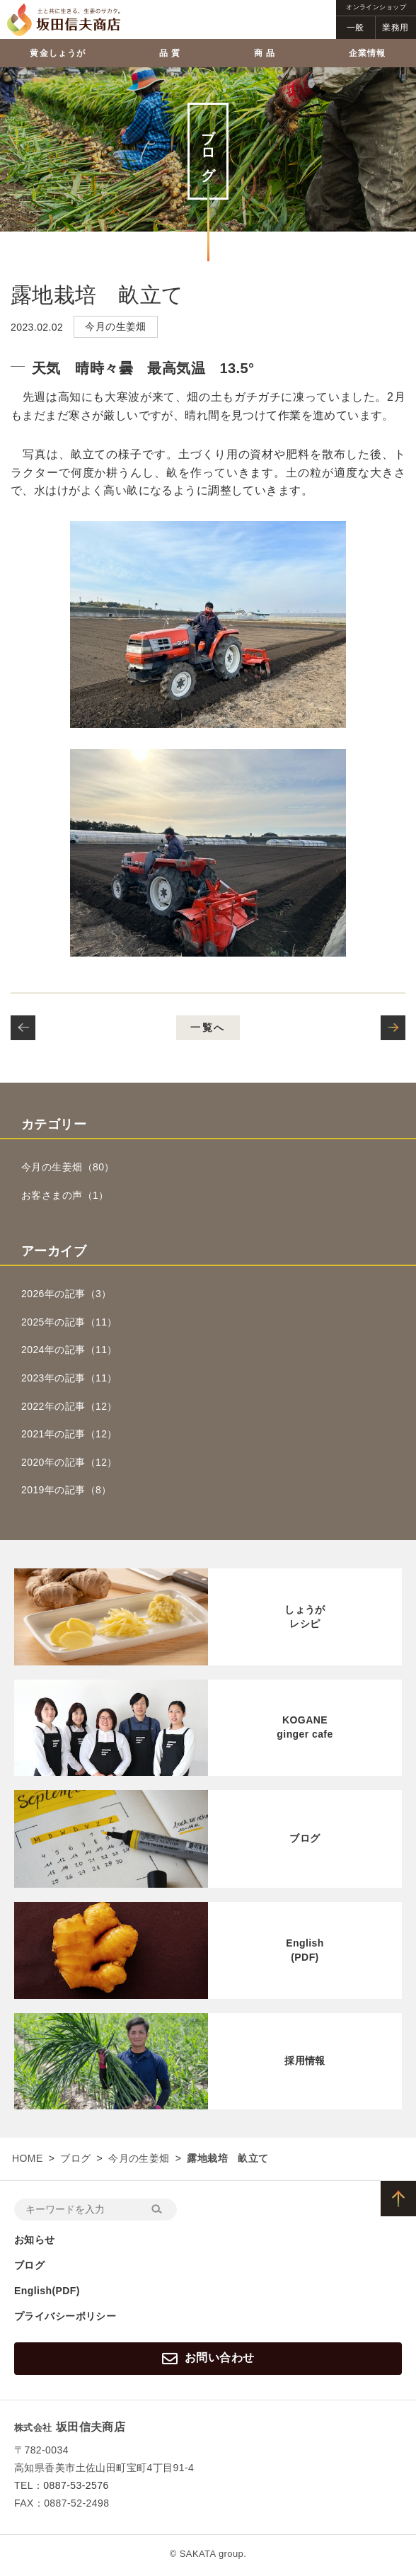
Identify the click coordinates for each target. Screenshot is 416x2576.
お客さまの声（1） (65, 1195)
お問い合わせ (208, 2358)
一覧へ (208, 1027)
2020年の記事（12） (69, 1462)
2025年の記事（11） (69, 1322)
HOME (27, 2158)
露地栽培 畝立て (97, 295)
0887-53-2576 (75, 2485)
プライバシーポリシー (65, 2316)
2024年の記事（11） (69, 1349)
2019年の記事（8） (66, 1489)
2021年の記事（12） (69, 1434)
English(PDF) (47, 2290)
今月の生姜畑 (139, 2158)
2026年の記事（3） (66, 1293)
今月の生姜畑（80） (68, 1167)
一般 (355, 28)
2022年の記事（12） (69, 1406)
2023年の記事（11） (69, 1378)
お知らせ (34, 2239)
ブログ (75, 2158)
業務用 (395, 28)
